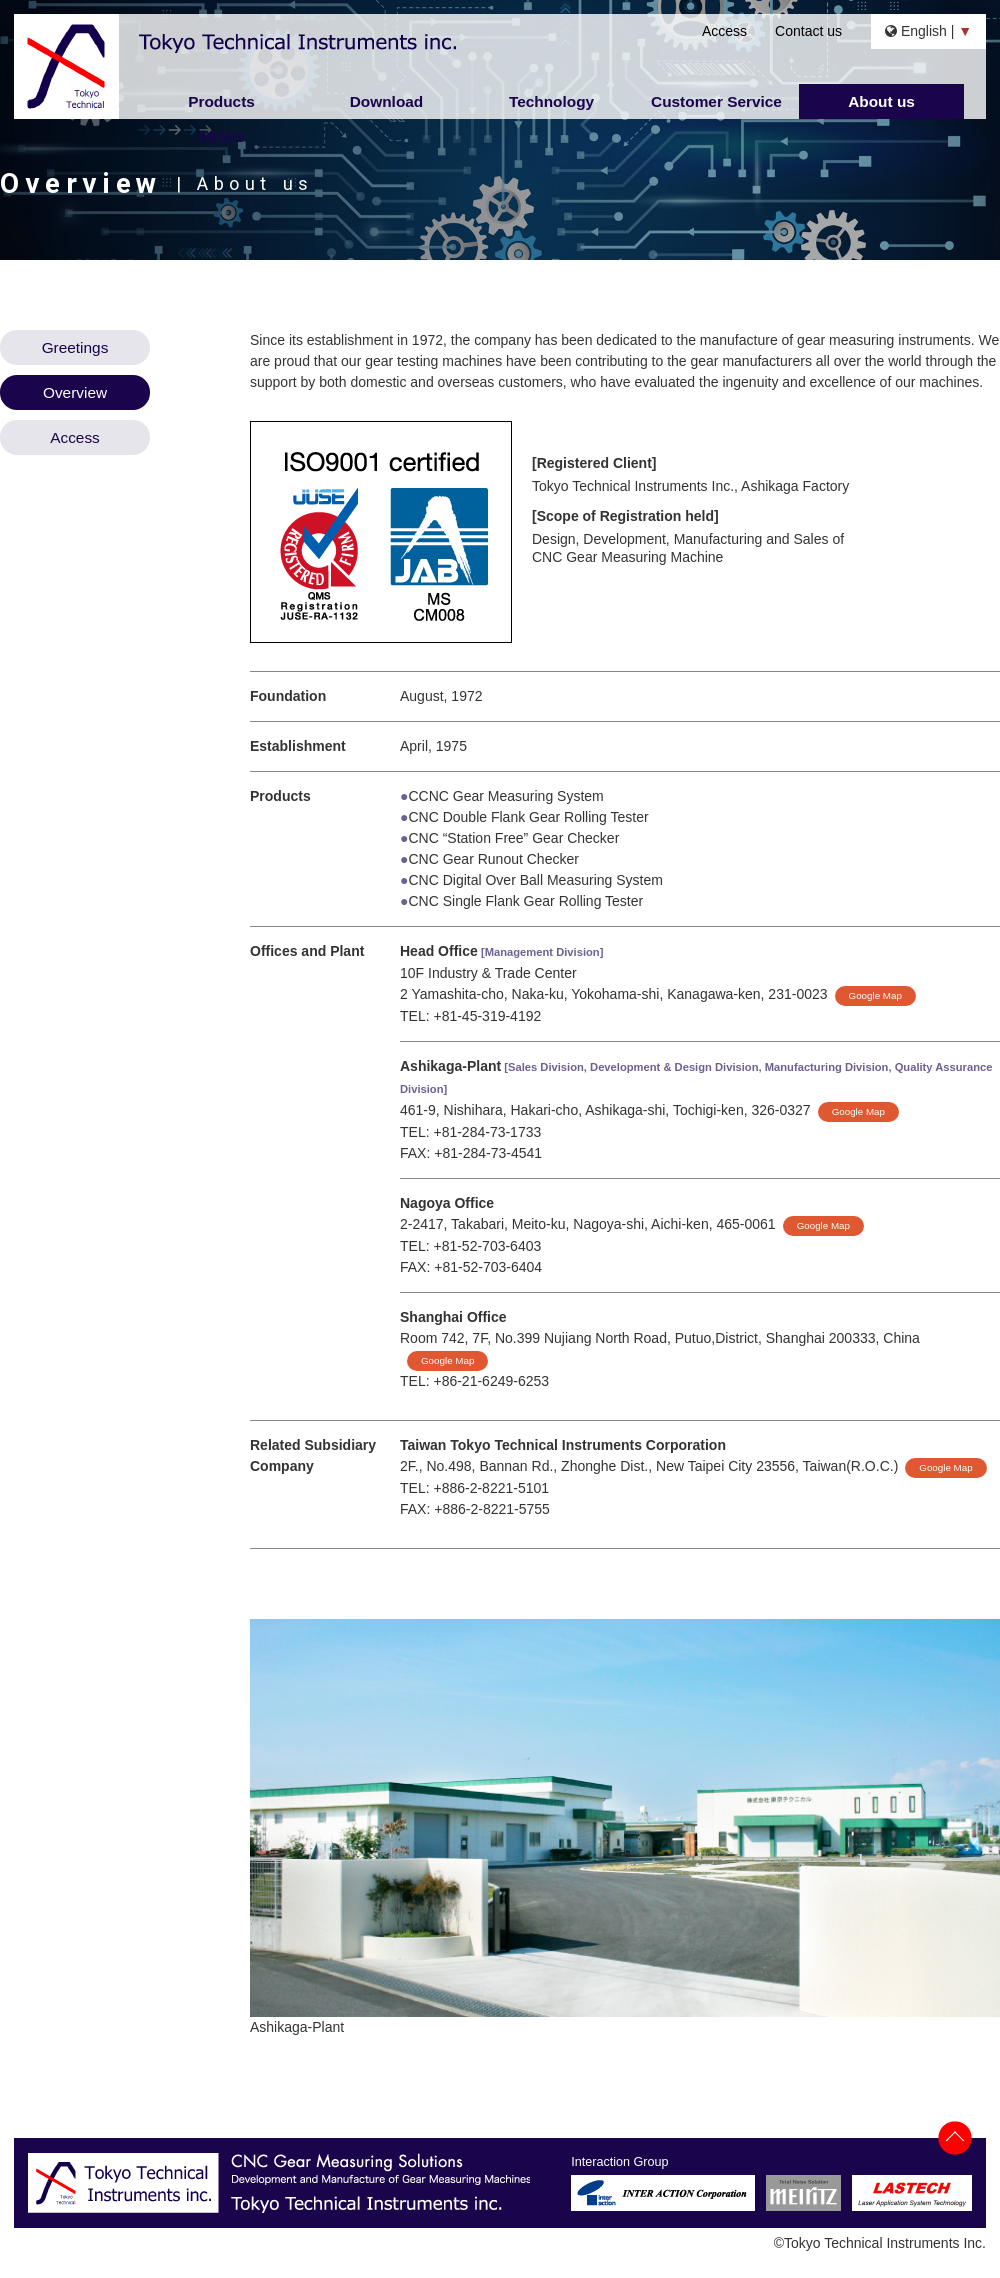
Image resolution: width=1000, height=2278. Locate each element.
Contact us (808, 31)
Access (724, 31)
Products (221, 101)
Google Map (875, 995)
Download (387, 101)
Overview (75, 392)
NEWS (221, 136)
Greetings (75, 347)
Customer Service (716, 101)
